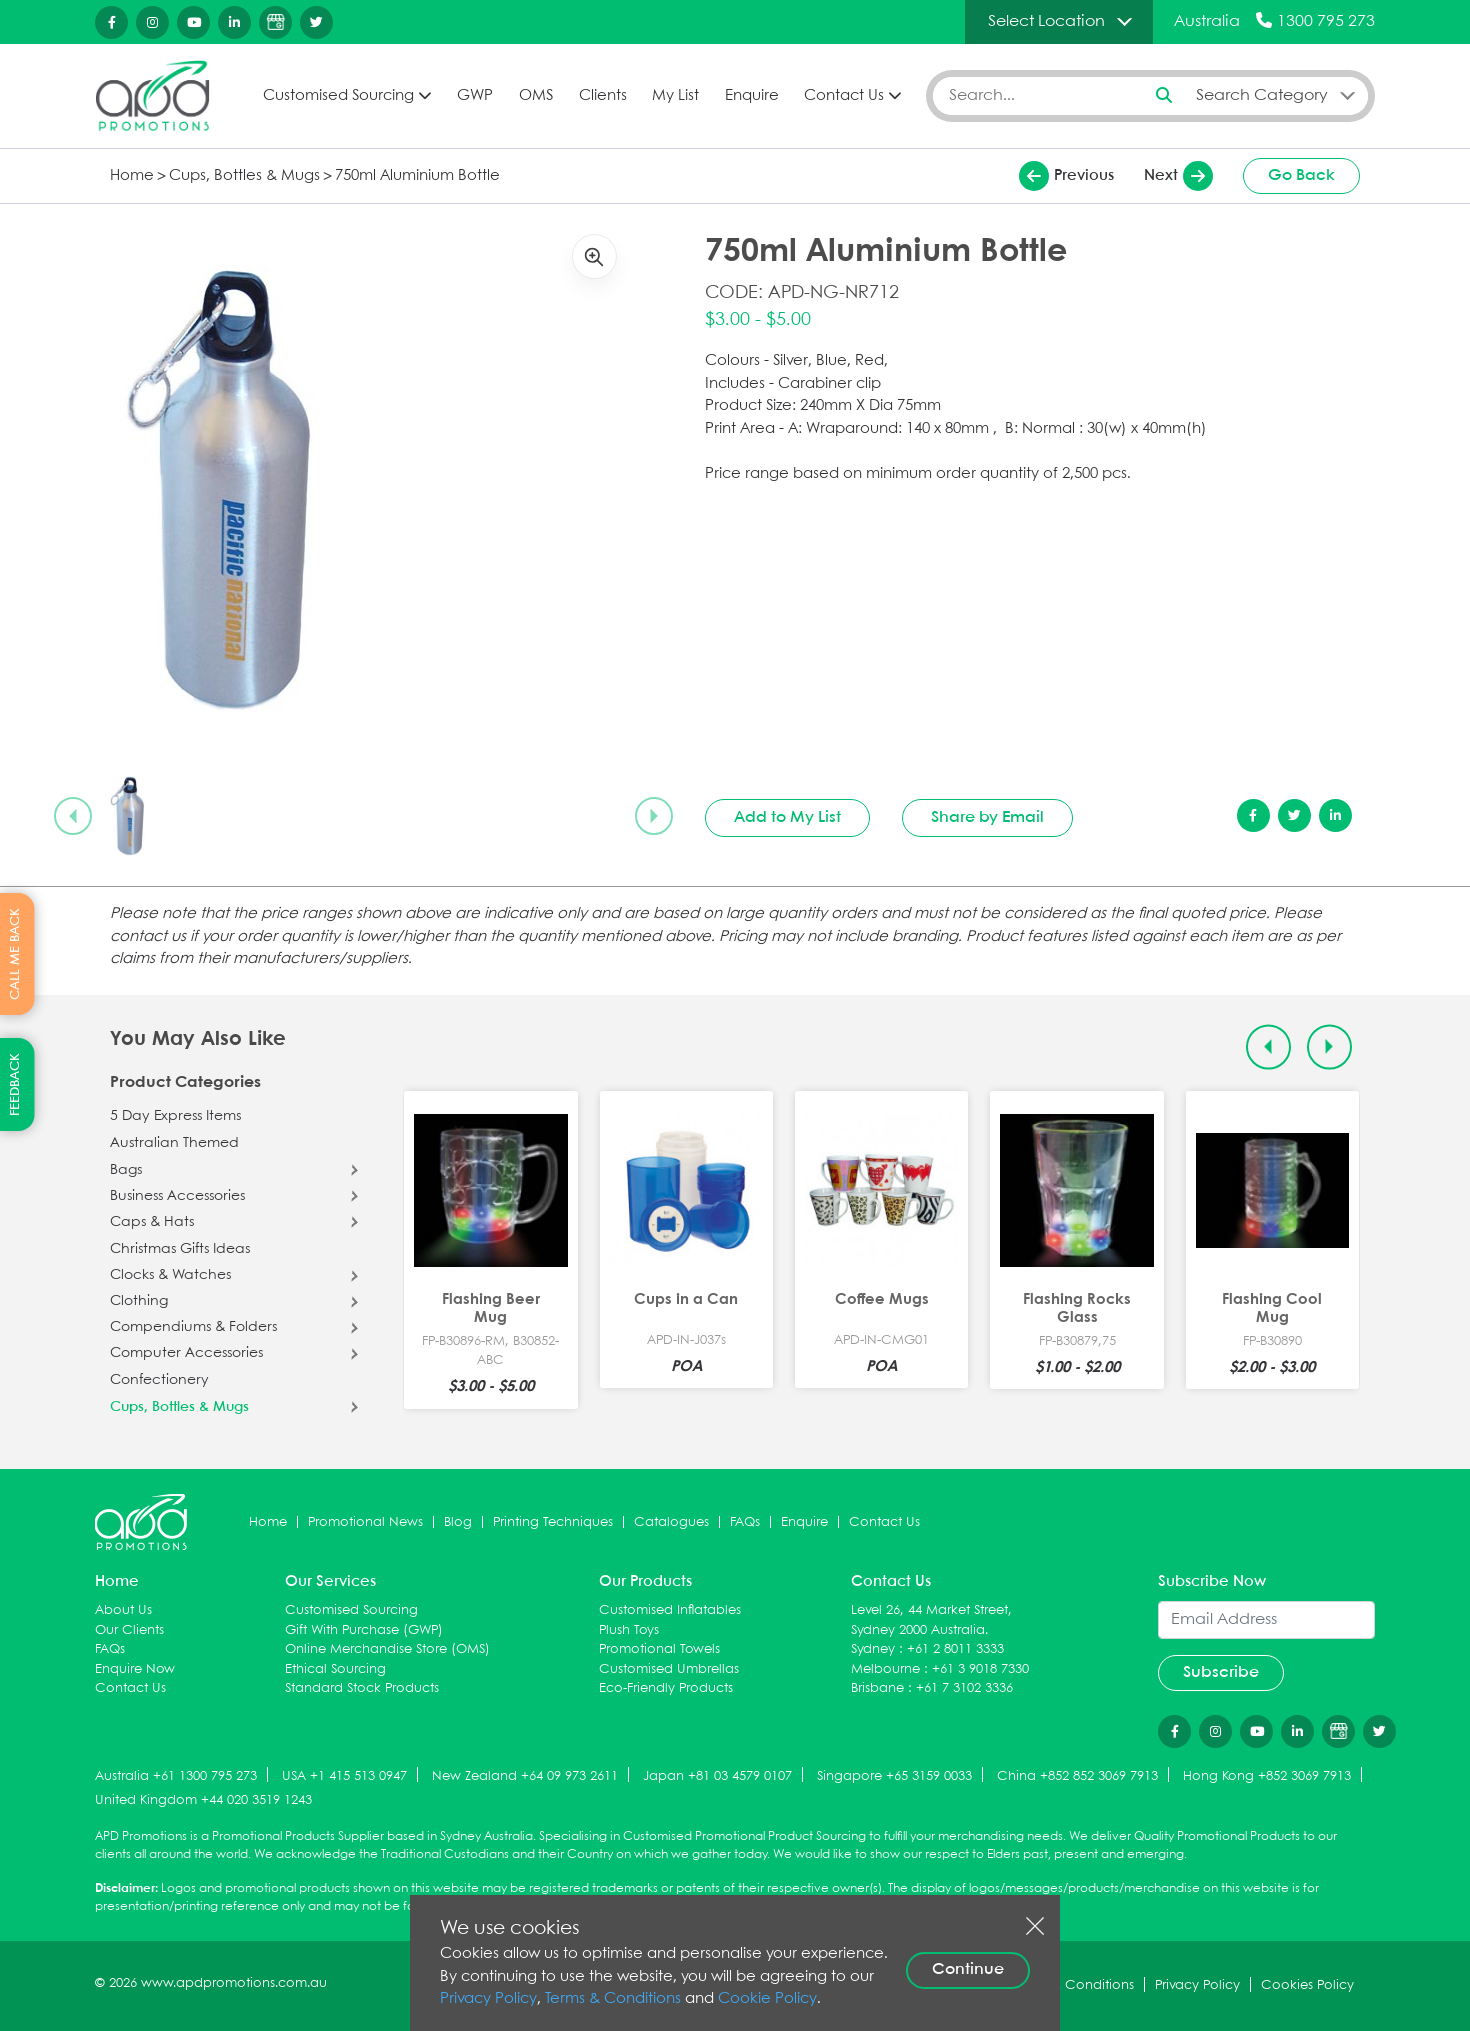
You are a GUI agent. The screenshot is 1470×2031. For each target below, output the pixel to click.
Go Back (1301, 175)
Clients (603, 96)
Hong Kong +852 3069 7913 (1267, 1776)
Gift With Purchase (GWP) (364, 1630)
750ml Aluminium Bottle (417, 176)
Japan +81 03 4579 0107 (717, 1776)
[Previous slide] (73, 816)
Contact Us (844, 96)
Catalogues (671, 1522)
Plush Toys (629, 1630)
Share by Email (987, 817)
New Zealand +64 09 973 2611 (525, 1776)
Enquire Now (135, 1669)
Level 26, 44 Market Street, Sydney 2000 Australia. (931, 1620)
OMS (536, 96)
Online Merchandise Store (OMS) (387, 1649)
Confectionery (159, 1380)
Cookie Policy (767, 1999)
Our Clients (129, 1630)
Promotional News (365, 1522)
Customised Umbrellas (669, 1669)
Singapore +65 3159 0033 (894, 1776)
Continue (968, 1969)
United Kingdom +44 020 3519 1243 (203, 1800)
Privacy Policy (488, 1999)
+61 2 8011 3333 (955, 1649)
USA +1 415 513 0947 (344, 1776)
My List (675, 96)
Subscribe (1221, 1672)
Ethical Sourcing (335, 1669)
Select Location (1046, 21)
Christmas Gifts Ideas (180, 1249)
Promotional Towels (659, 1649)
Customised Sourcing (338, 96)
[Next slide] (654, 816)
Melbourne (885, 1669)
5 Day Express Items (175, 1116)
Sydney (873, 1649)
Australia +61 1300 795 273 (176, 1776)
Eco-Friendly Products (666, 1688)
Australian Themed (174, 1143)
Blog (458, 1522)
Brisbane (877, 1688)
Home (132, 176)
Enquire (752, 96)
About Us (123, 1610)
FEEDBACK (15, 1084)
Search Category (1262, 95)
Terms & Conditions (613, 1999)
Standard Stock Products (362, 1688)
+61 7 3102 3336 (964, 1688)
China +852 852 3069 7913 (1077, 1776)
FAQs (745, 1522)
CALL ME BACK (15, 953)
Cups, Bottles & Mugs (244, 176)
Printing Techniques (553, 1522)
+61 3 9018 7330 (980, 1669)
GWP (475, 96)
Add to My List (787, 817)
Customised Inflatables (670, 1610)
